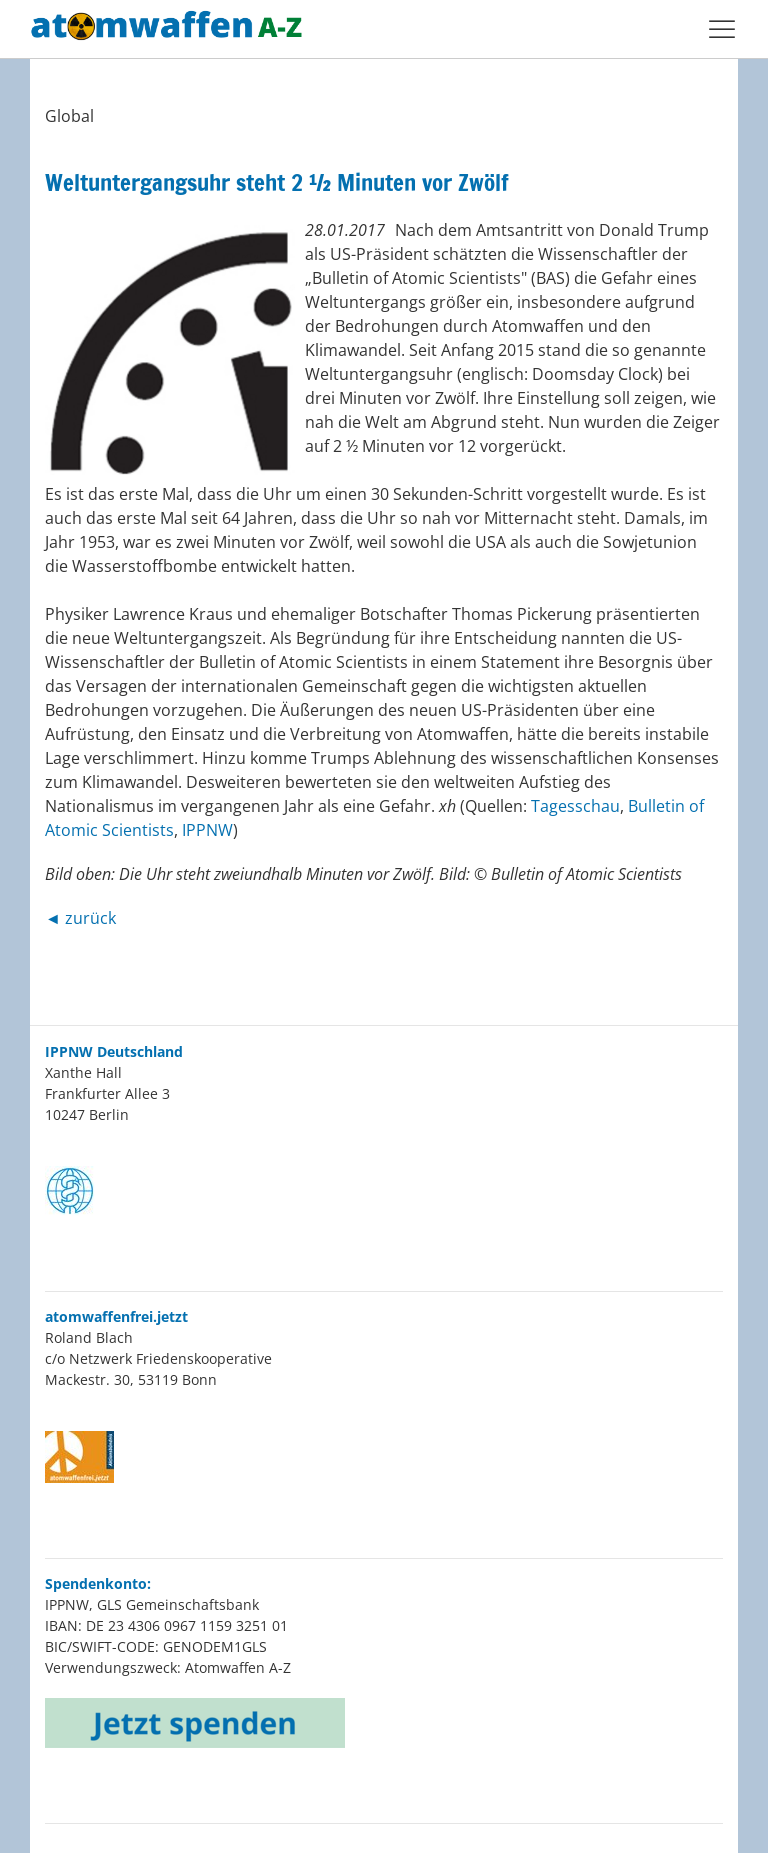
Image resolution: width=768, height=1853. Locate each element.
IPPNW (207, 830)
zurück (90, 918)
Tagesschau (575, 806)
